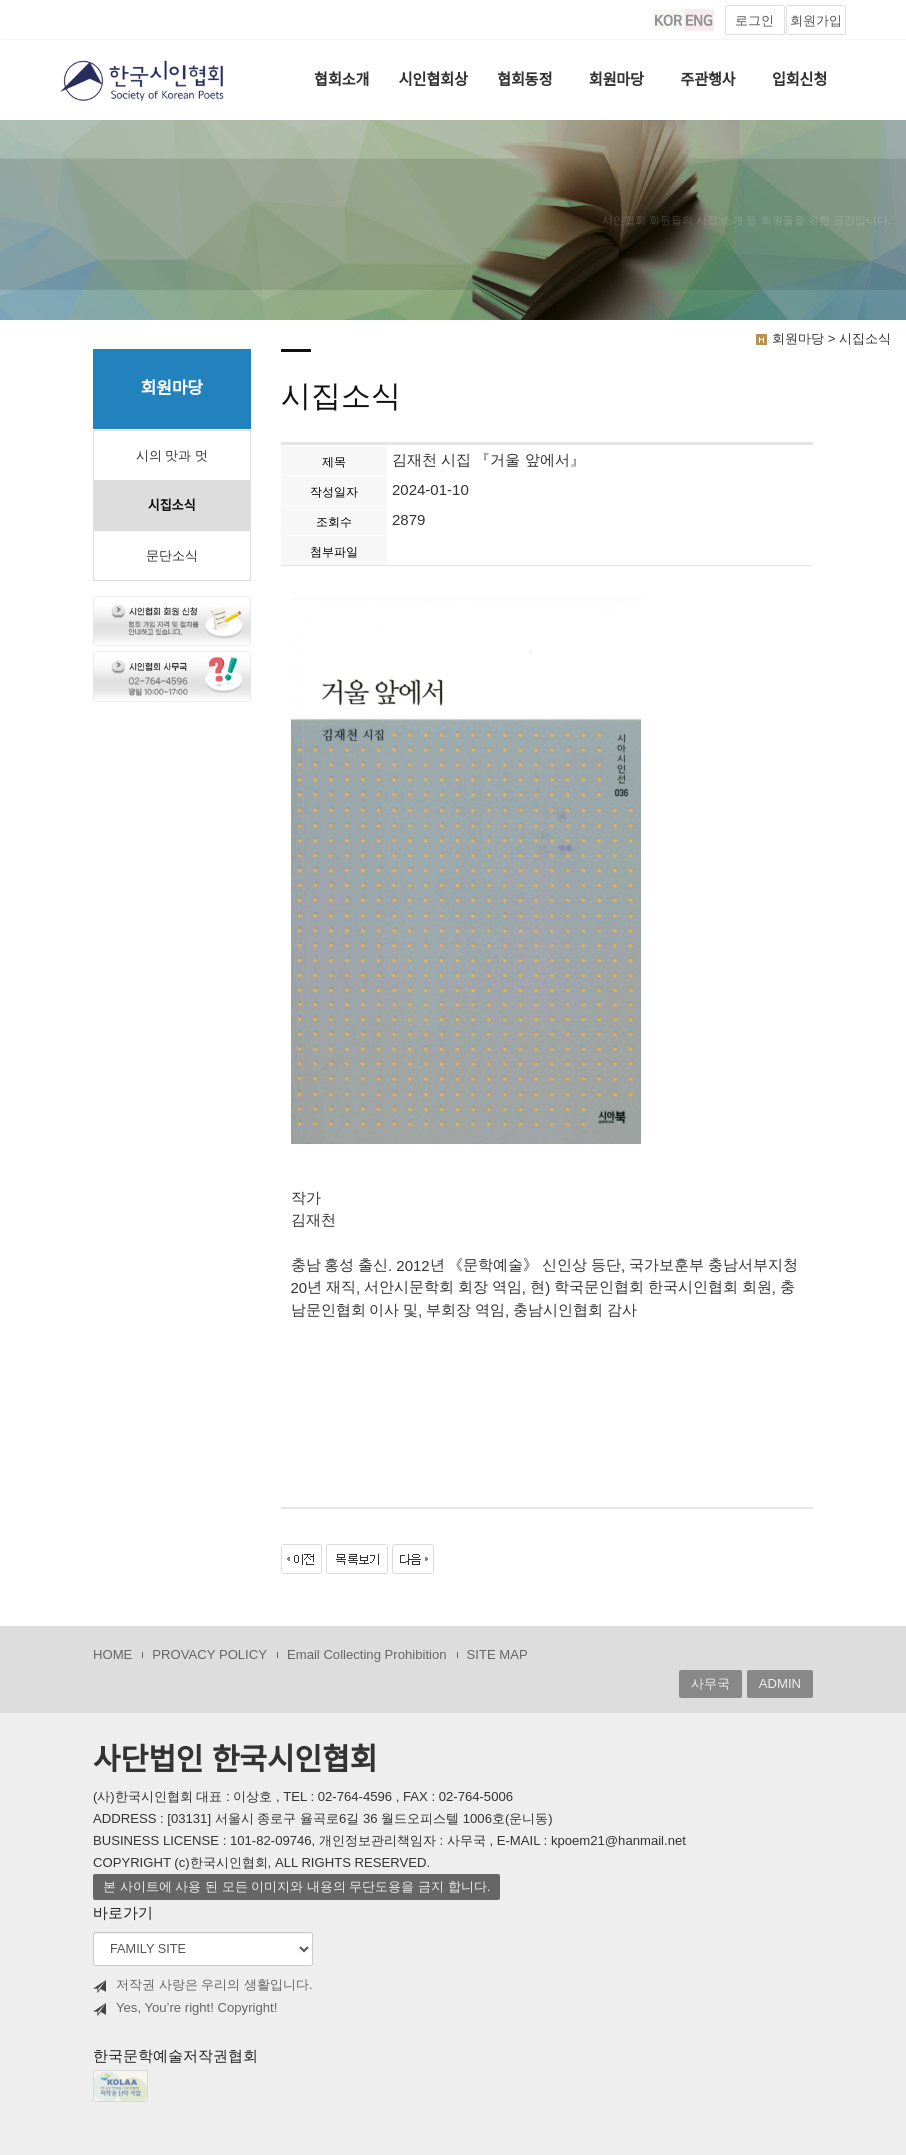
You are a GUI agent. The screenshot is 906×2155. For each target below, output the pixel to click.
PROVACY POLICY (209, 1654)
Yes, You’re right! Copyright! (185, 2008)
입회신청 (799, 79)
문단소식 (172, 555)
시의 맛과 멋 (172, 455)
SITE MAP (497, 1654)
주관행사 (707, 79)
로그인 (754, 20)
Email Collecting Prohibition (367, 1654)
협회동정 (524, 79)
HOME (112, 1654)
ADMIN (780, 1683)
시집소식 (172, 505)
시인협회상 (433, 79)
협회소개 (341, 79)
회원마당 (616, 79)
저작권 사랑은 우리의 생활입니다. (203, 1985)
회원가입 (816, 20)
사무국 (710, 1683)
